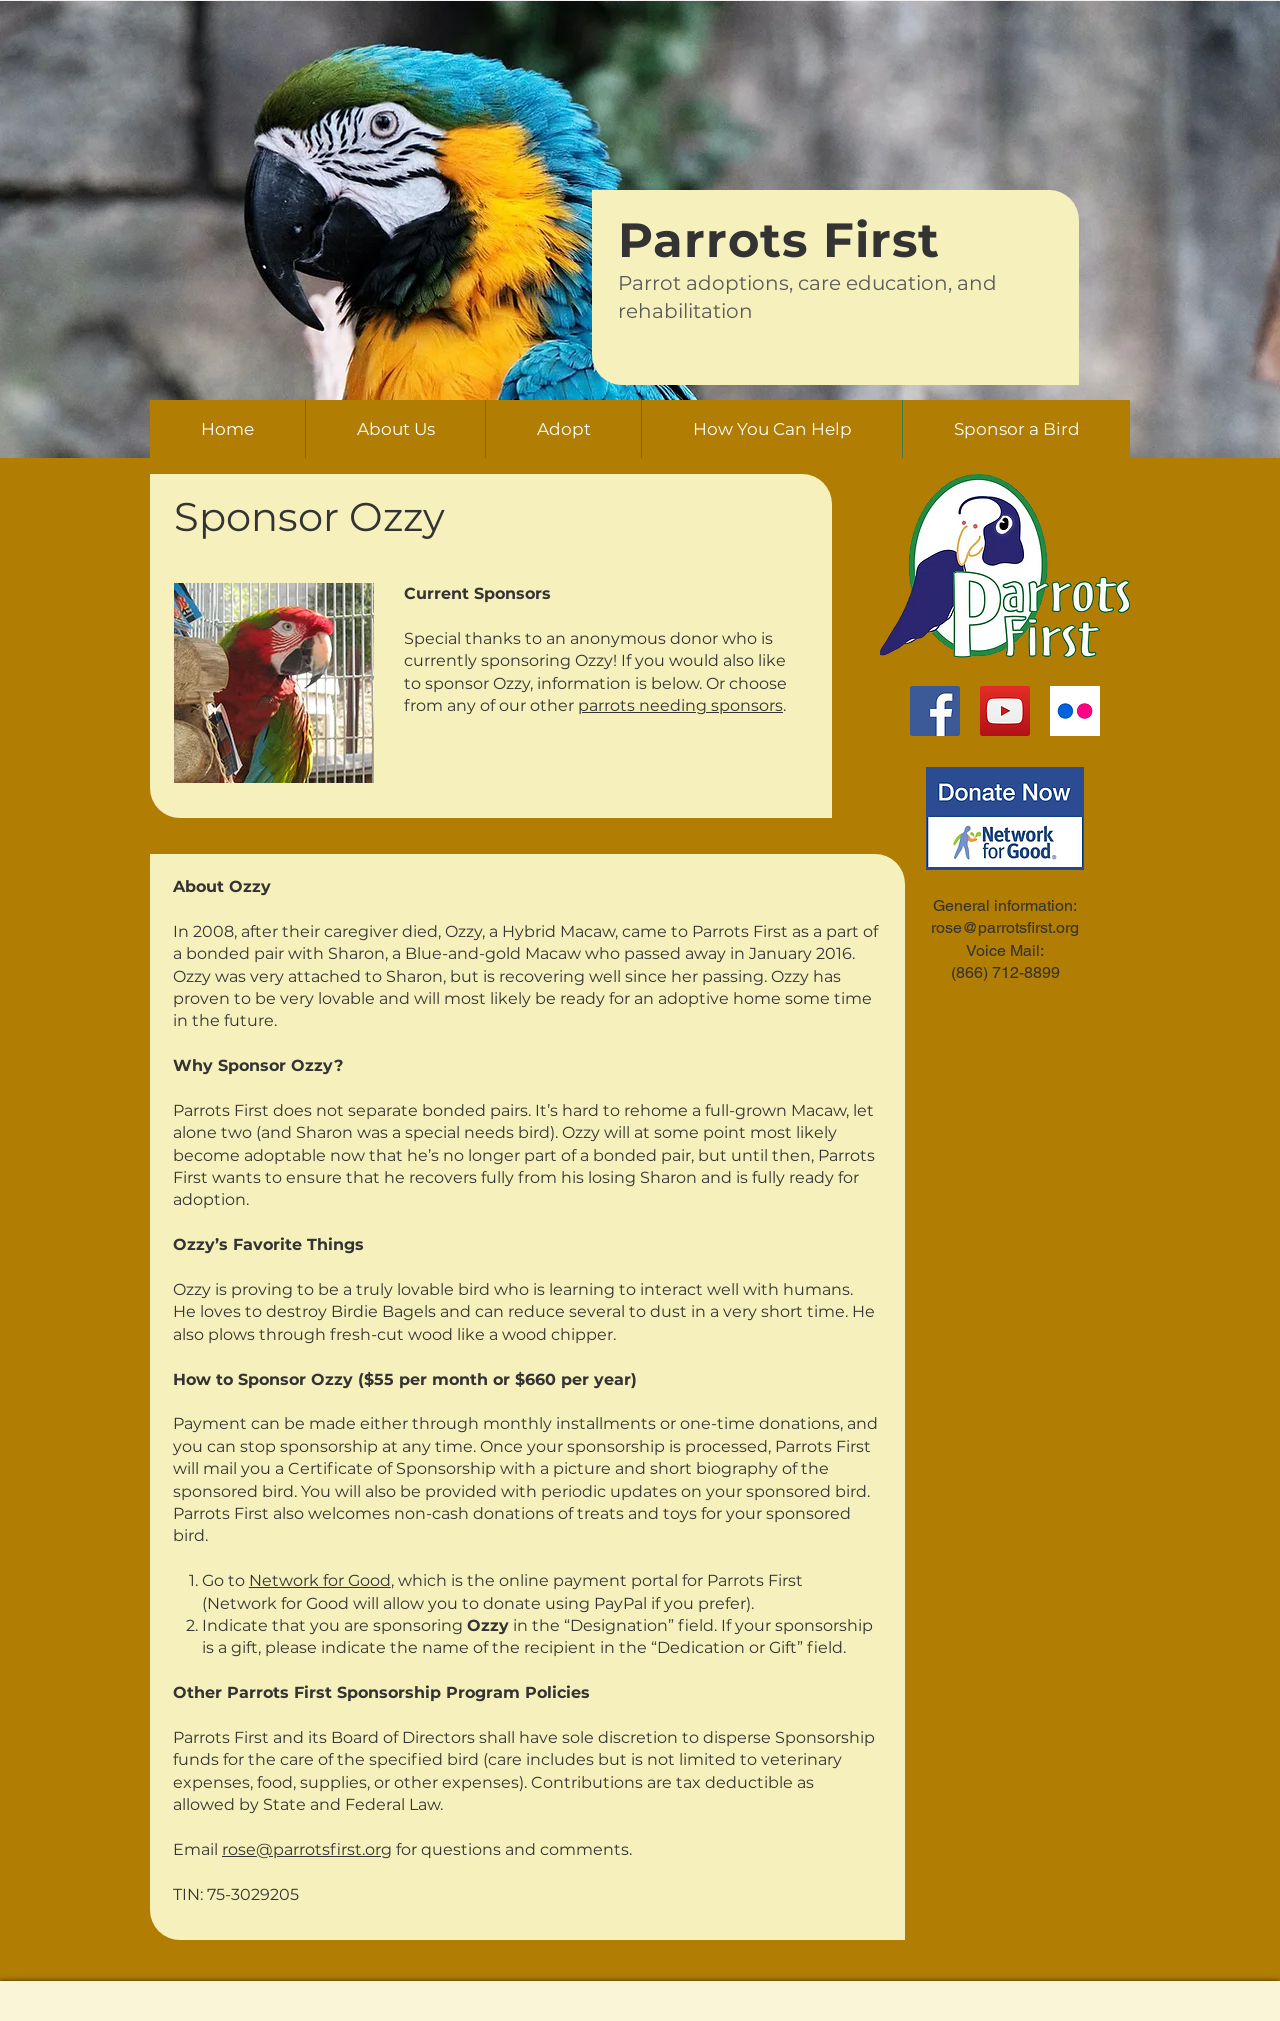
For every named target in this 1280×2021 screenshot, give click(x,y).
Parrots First (778, 240)
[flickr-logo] (1075, 711)
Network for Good (320, 1580)
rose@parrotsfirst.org (307, 1849)
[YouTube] (1005, 711)
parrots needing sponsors (680, 705)
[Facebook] (935, 711)
